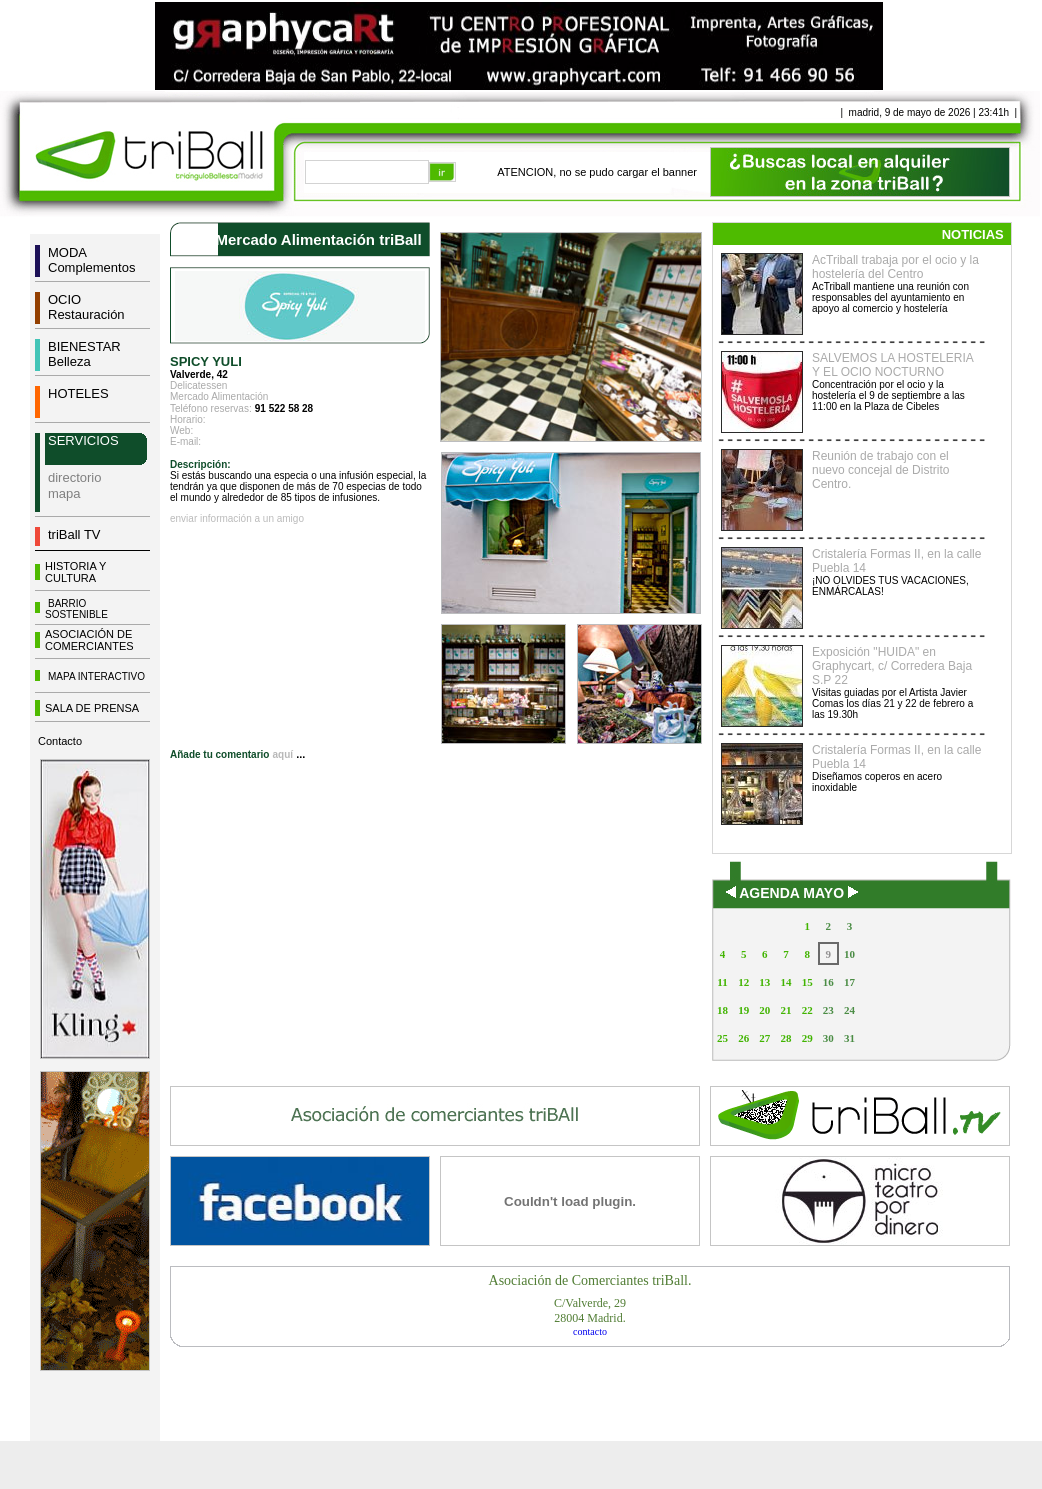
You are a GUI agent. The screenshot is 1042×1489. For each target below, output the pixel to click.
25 (722, 1038)
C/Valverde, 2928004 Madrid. (590, 1310)
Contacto (60, 741)
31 (849, 1038)
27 (764, 1038)
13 (764, 982)
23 (828, 1010)
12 (743, 982)
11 (722, 982)
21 (785, 1010)
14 (785, 982)
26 (743, 1038)
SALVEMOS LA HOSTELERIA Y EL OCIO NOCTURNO (892, 365)
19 (743, 1010)
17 (849, 982)
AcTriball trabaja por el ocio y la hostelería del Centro (895, 267)
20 (764, 1010)
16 (828, 982)
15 (807, 982)
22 (807, 1010)
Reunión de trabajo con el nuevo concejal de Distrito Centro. (880, 470)
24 (849, 1010)
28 (785, 1038)
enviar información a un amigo (237, 518)
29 (807, 1038)
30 (828, 1038)
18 (722, 1010)
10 (849, 954)
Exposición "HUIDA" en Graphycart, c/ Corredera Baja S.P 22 (892, 666)
